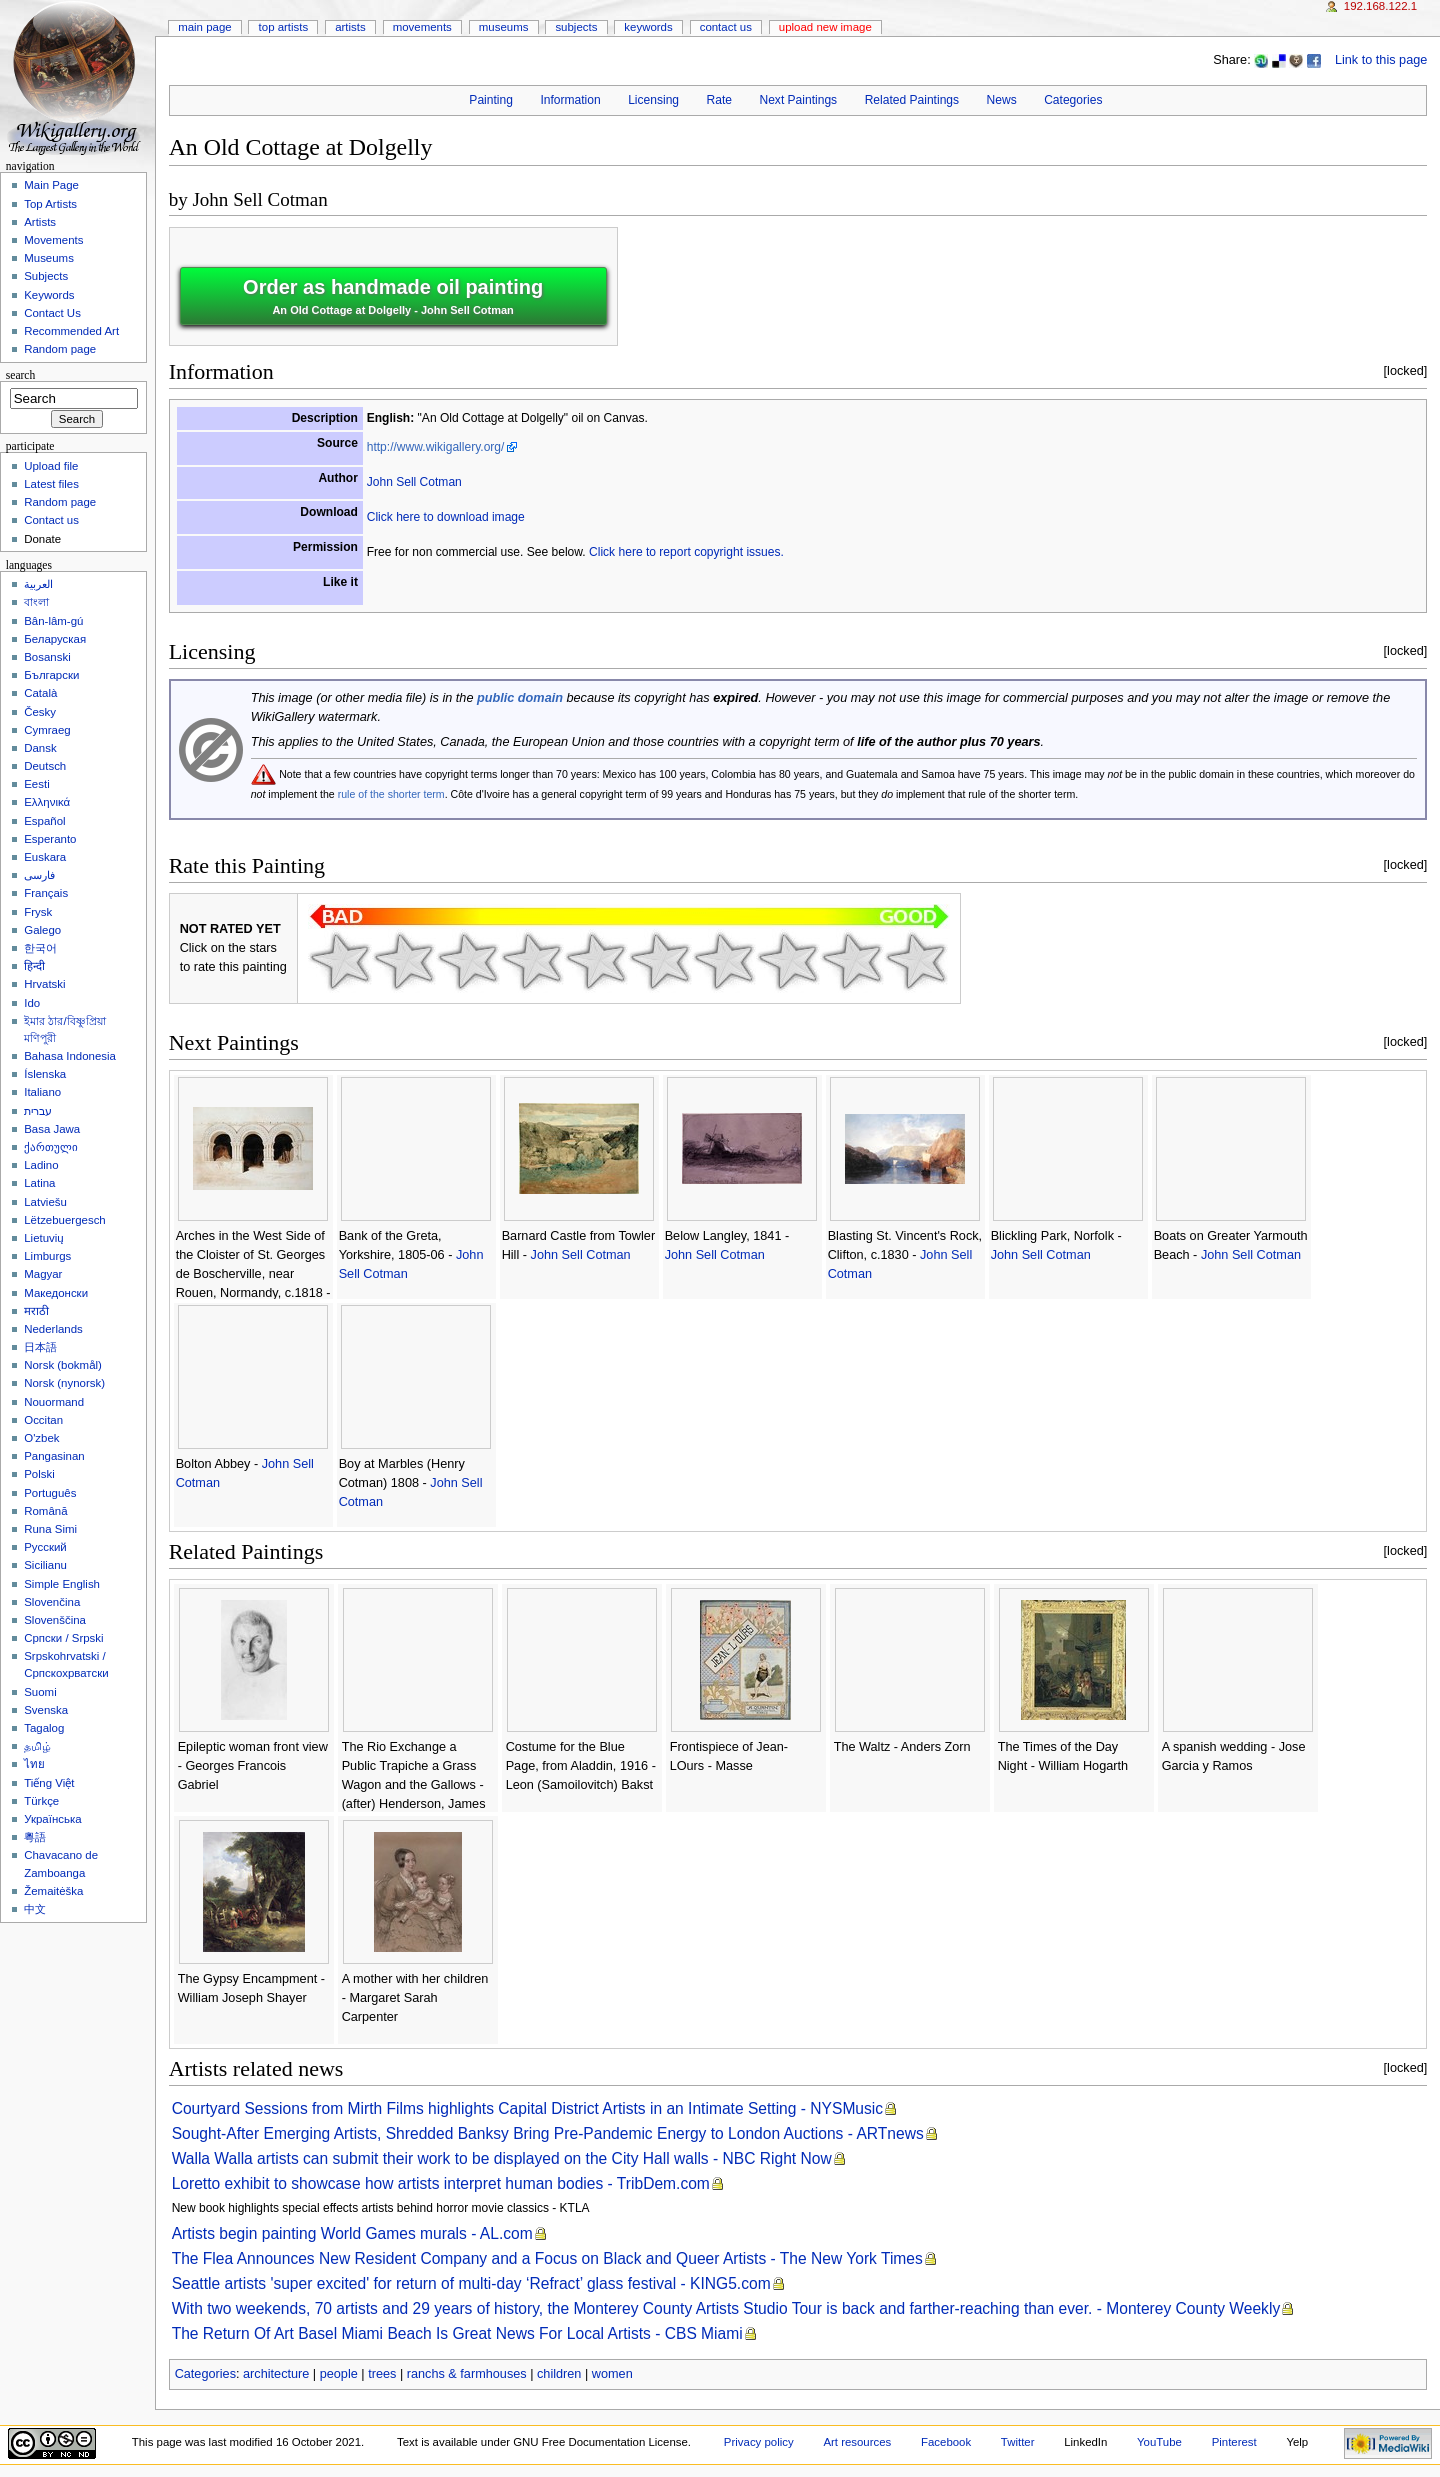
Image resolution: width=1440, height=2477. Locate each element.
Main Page (205, 27)
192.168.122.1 (1380, 6)
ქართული (51, 1147)
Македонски (56, 1293)
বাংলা (36, 602)
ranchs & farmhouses (467, 2374)
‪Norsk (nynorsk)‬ (64, 1383)
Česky (40, 712)
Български (51, 675)
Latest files (51, 484)
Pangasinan (54, 1456)
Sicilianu (45, 1565)
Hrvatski (44, 984)
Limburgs (47, 1256)
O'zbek (41, 1438)
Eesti (36, 784)
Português (50, 1493)
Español (44, 821)
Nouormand (54, 1402)
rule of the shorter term (391, 794)
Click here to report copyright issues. (686, 552)
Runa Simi (50, 1529)
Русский (45, 1547)
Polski (39, 1474)
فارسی (39, 875)
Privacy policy (759, 2442)
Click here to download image (446, 517)
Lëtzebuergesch (65, 1220)
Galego (42, 930)
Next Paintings (798, 100)
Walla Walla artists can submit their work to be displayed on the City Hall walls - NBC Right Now (502, 2158)
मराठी (36, 1311)
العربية (38, 584)
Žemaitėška (53, 1891)
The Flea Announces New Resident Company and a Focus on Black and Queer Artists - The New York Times (547, 2258)
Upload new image (825, 27)
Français (46, 893)
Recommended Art (71, 331)
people (339, 2374)
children (559, 2374)
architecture (276, 2374)
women (612, 2374)
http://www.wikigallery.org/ (436, 447)
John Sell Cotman (259, 199)
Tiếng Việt (49, 1783)
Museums (504, 27)
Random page (60, 349)
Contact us (51, 520)
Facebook (946, 2442)
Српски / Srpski (63, 1638)
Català (40, 693)
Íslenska (45, 1074)
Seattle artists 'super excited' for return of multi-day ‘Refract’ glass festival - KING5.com (471, 2283)
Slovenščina (55, 1620)
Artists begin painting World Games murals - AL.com (352, 2233)
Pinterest (1234, 2442)
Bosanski (47, 657)
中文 (35, 1909)
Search (21, 375)
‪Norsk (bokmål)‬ (63, 1365)
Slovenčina (52, 1602)
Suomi (40, 1692)
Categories (1073, 100)
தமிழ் (37, 1746)
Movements (422, 27)
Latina (39, 1183)
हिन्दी (34, 966)
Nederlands (53, 1329)
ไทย (34, 1764)
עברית (38, 1111)
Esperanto (50, 839)
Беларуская (55, 639)
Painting (491, 100)
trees (382, 2374)
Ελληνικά (47, 802)
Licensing (653, 100)
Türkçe (41, 1801)
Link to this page (1381, 60)
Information (570, 100)
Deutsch (45, 766)
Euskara (45, 857)
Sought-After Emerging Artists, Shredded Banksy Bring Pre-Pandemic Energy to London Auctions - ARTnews (548, 2133)
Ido (32, 1003)
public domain (520, 698)
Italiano (42, 1092)
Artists (350, 27)
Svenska (46, 1710)
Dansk (40, 748)
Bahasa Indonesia (70, 1056)
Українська (52, 1819)
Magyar (43, 1274)
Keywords (648, 27)
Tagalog (44, 1728)
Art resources (857, 2442)
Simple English (62, 1584)
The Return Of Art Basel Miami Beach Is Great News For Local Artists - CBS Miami (457, 2333)
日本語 (40, 1347)
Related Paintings (912, 100)
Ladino (41, 1165)
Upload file (51, 466)
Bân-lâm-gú (53, 621)
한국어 (40, 948)
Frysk (38, 912)
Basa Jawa (52, 1129)
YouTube (1159, 2442)
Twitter (1018, 2442)
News (1002, 100)
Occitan (43, 1420)
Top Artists (284, 27)
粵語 (35, 1837)
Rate (719, 100)
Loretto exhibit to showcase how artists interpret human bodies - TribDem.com (441, 2183)
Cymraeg (47, 730)
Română (45, 1511)
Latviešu (45, 1202)
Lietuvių (43, 1238)
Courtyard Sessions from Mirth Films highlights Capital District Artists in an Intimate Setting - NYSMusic (527, 2108)
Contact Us (726, 27)
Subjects (576, 27)
